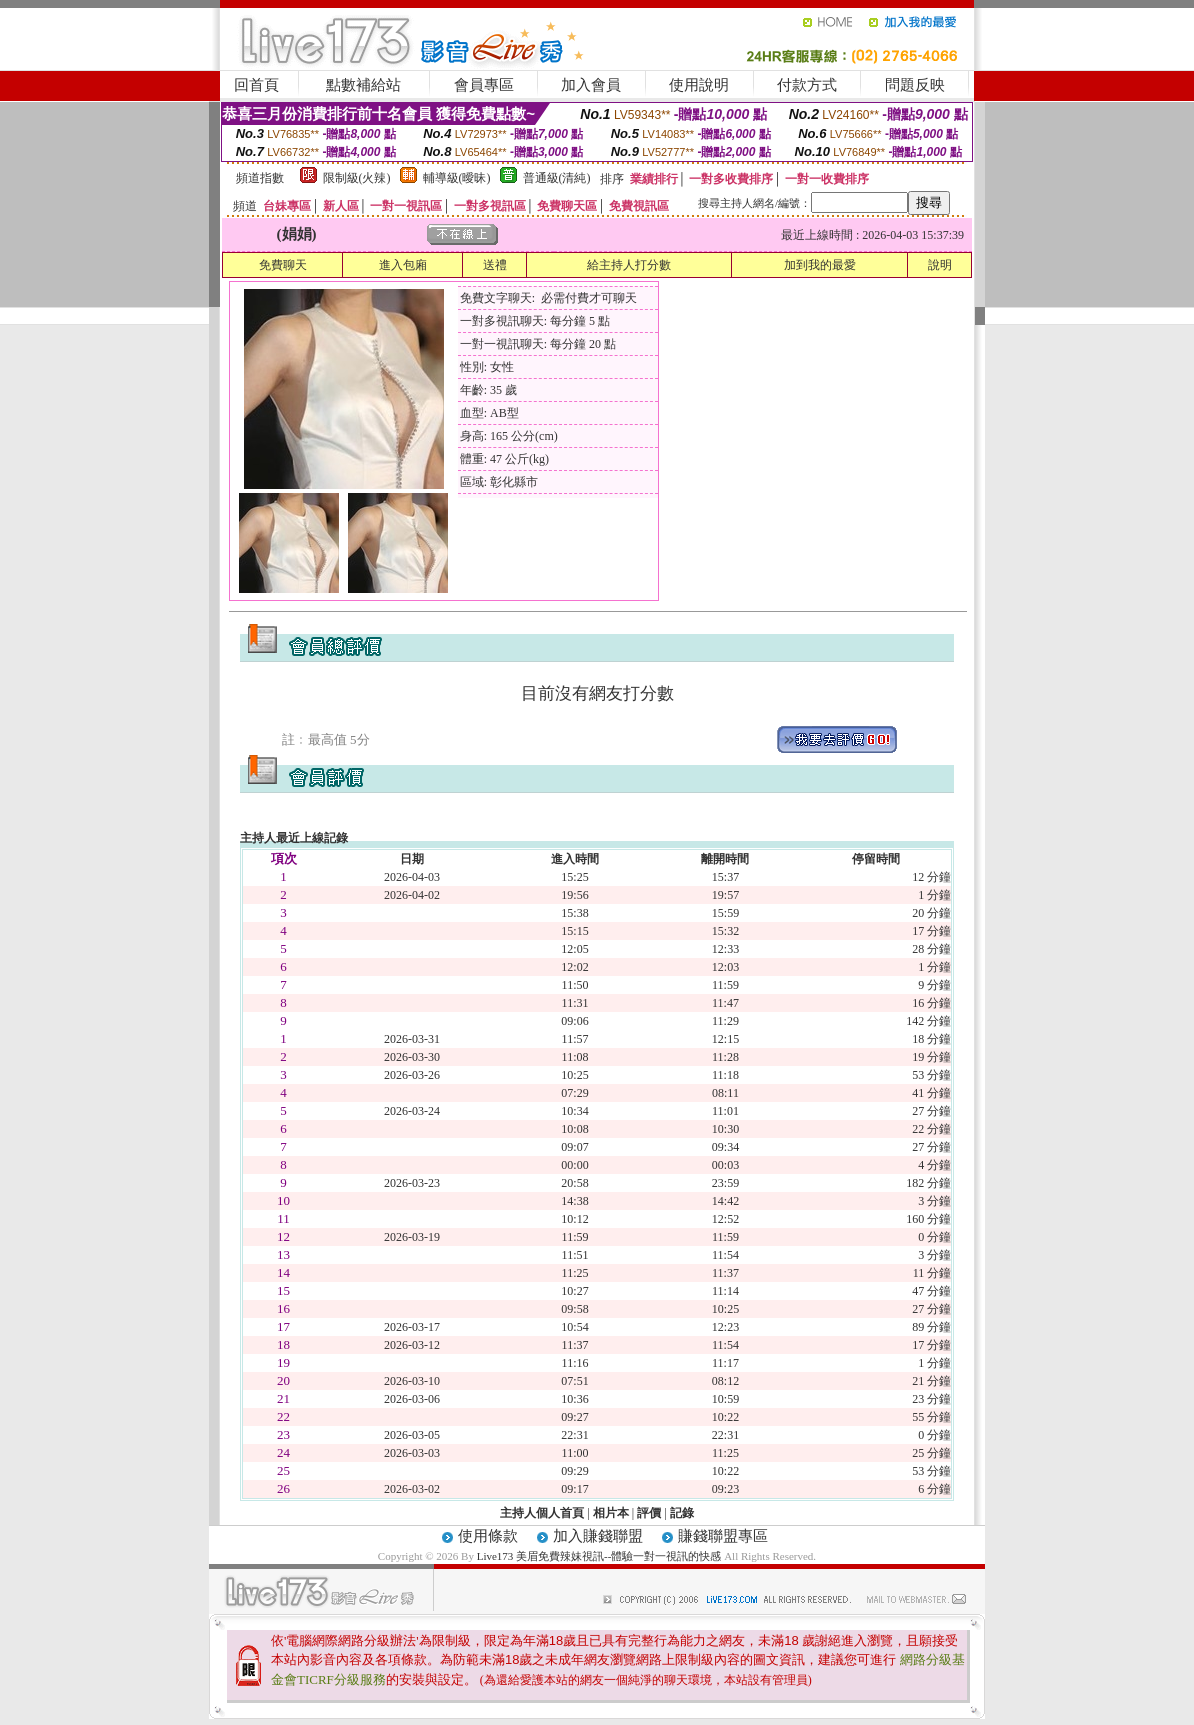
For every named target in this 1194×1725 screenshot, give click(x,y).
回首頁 (256, 85)
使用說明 (699, 85)
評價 (649, 1513)
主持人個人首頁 (542, 1513)
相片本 (611, 1513)
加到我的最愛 (820, 265)
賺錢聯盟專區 (723, 1536)
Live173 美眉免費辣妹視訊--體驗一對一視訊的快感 (599, 1556)
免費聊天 (283, 265)
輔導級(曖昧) (457, 178)
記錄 (682, 1513)
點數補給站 (363, 85)
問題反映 (915, 85)
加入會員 (591, 85)
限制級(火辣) (357, 178)
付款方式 (807, 85)
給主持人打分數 (629, 265)
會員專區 (484, 85)
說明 (940, 265)
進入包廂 (403, 265)
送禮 (495, 265)
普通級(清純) (557, 178)
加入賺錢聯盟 (598, 1536)
